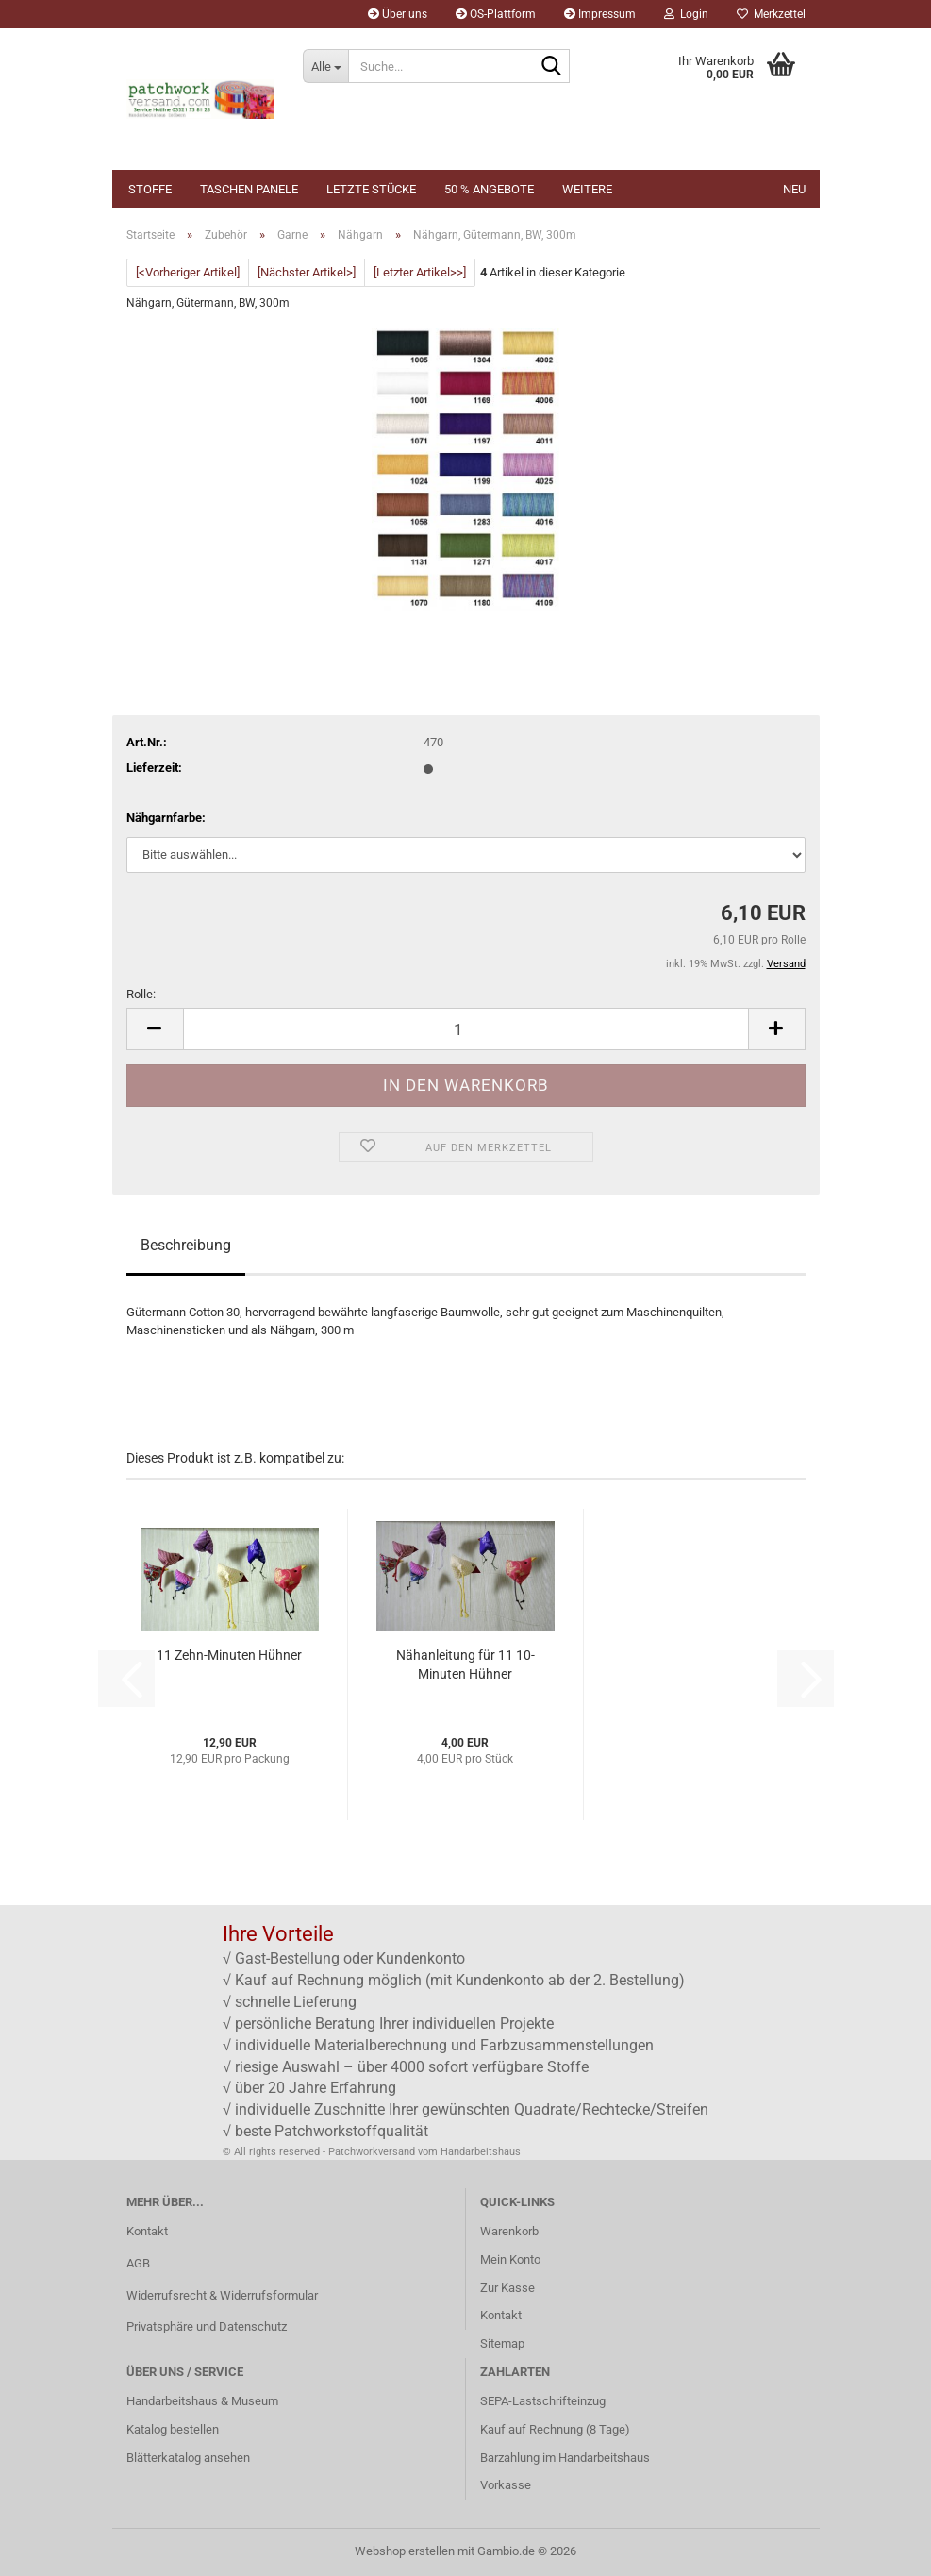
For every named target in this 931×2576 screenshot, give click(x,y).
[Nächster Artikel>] (307, 272)
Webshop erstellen (405, 2551)
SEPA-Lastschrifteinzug (543, 2401)
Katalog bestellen (172, 2429)
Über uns (397, 14)
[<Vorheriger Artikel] (188, 272)
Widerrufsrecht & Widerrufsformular (222, 2295)
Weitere (587, 189)
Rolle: (141, 994)
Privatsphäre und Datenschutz (206, 2326)
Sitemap (502, 2343)
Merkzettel (771, 14)
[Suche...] (325, 66)
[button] (154, 1029)
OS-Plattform (496, 14)
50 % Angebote (489, 189)
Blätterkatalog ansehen (188, 2458)
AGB (138, 2263)
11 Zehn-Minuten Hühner (229, 1655)
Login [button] (686, 14)
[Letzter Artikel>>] (420, 272)
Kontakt (147, 2231)
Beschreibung (186, 1245)
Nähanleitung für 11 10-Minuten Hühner (465, 1664)
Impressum (600, 14)
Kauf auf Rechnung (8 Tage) (555, 2429)
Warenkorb (509, 2231)
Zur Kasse (507, 2288)
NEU (794, 189)
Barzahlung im (519, 2458)
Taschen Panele (249, 189)
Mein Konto (510, 2259)
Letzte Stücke (371, 189)
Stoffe (150, 189)
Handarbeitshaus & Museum (202, 2401)
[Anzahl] (466, 1029)
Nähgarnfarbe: (166, 818)
